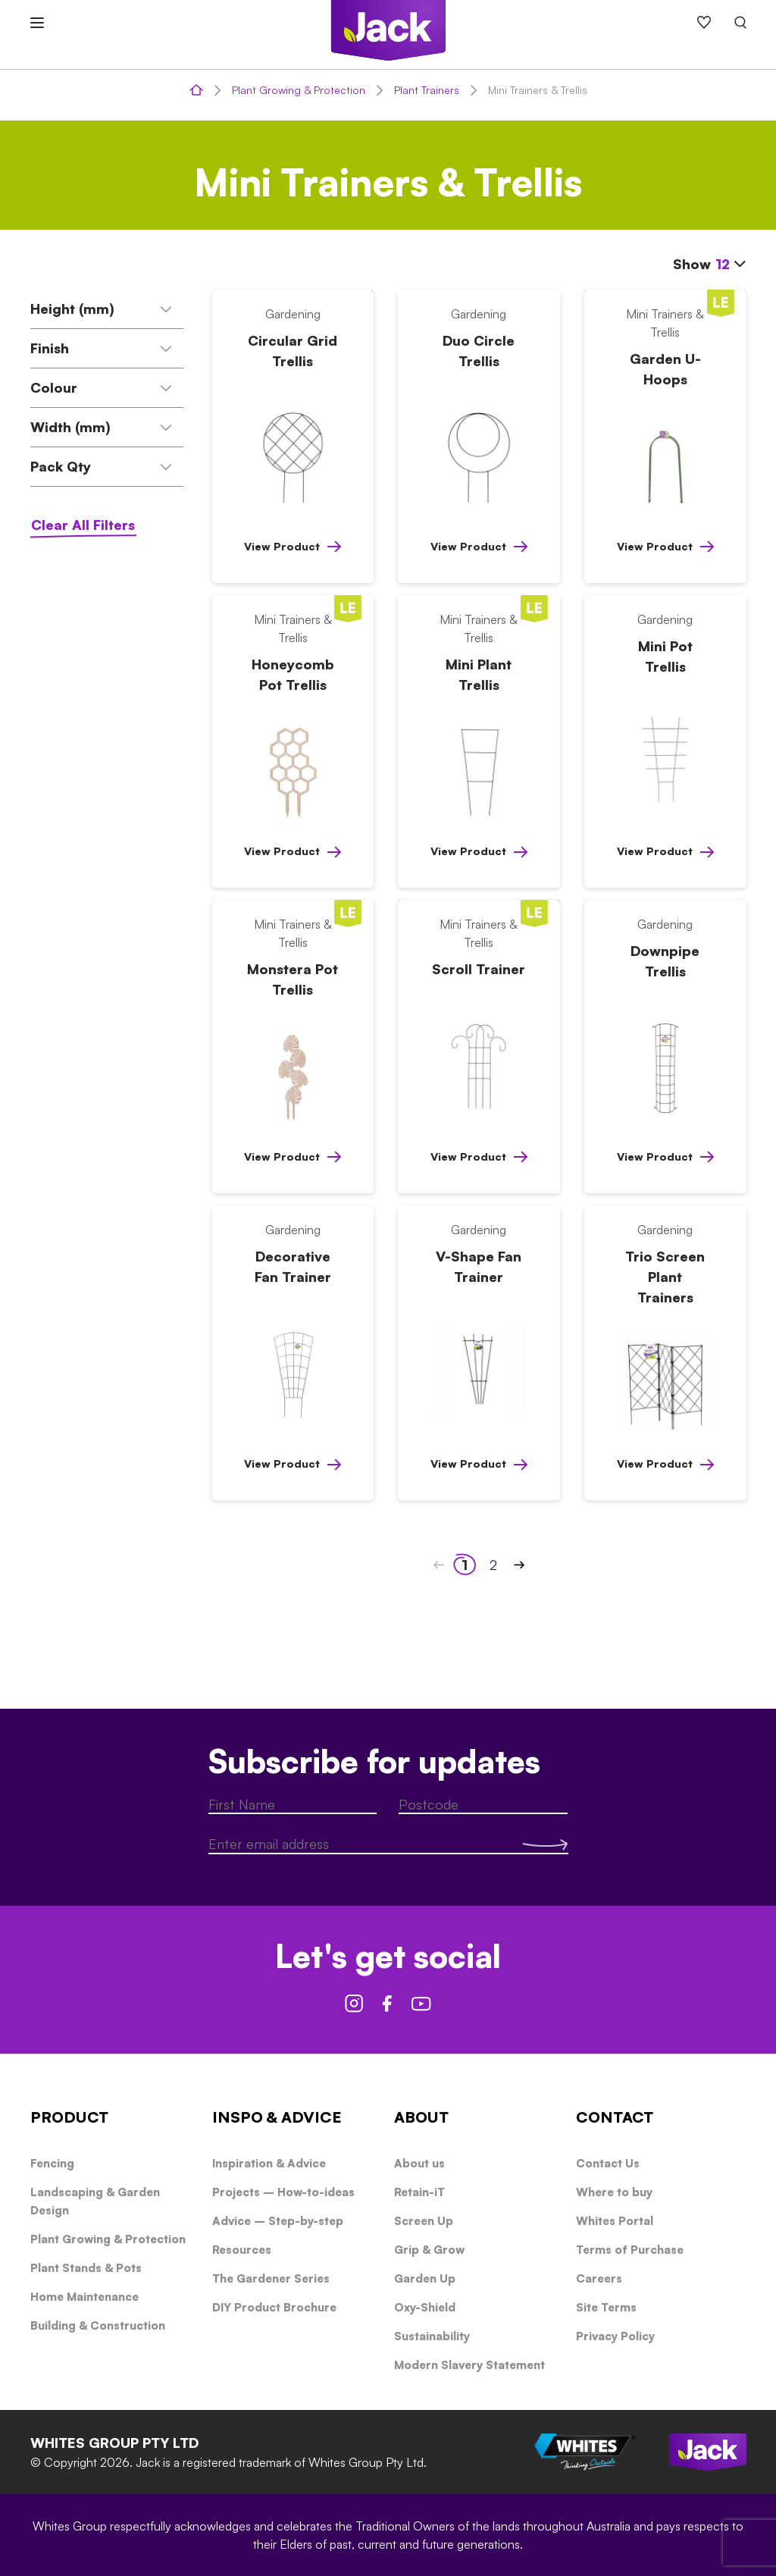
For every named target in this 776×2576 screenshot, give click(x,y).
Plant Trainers (426, 89)
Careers (599, 2278)
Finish (101, 348)
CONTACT (614, 2116)
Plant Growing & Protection (298, 89)
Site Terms (606, 2307)
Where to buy (614, 2192)
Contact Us (608, 2163)
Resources (241, 2249)
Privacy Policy (615, 2336)
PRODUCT (69, 2116)
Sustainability (432, 2336)
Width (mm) (101, 426)
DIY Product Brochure (274, 2307)
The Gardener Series (271, 2278)
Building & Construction (97, 2325)
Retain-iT (419, 2192)
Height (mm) (101, 308)
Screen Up (423, 2221)
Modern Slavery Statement (469, 2365)
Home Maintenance (84, 2296)
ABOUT (421, 2116)
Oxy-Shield (424, 2307)
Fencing (52, 2163)
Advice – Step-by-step (277, 2221)
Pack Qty (101, 466)
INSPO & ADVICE (277, 2116)
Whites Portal (614, 2221)
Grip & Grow (429, 2249)
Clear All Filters (83, 524)
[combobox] (730, 264)
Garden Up (424, 2278)
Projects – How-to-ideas (283, 2192)
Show (709, 263)
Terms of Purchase (630, 2249)
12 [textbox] (722, 263)
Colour (101, 387)
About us (419, 2163)
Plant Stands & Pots (86, 2268)
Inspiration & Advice (269, 2163)
